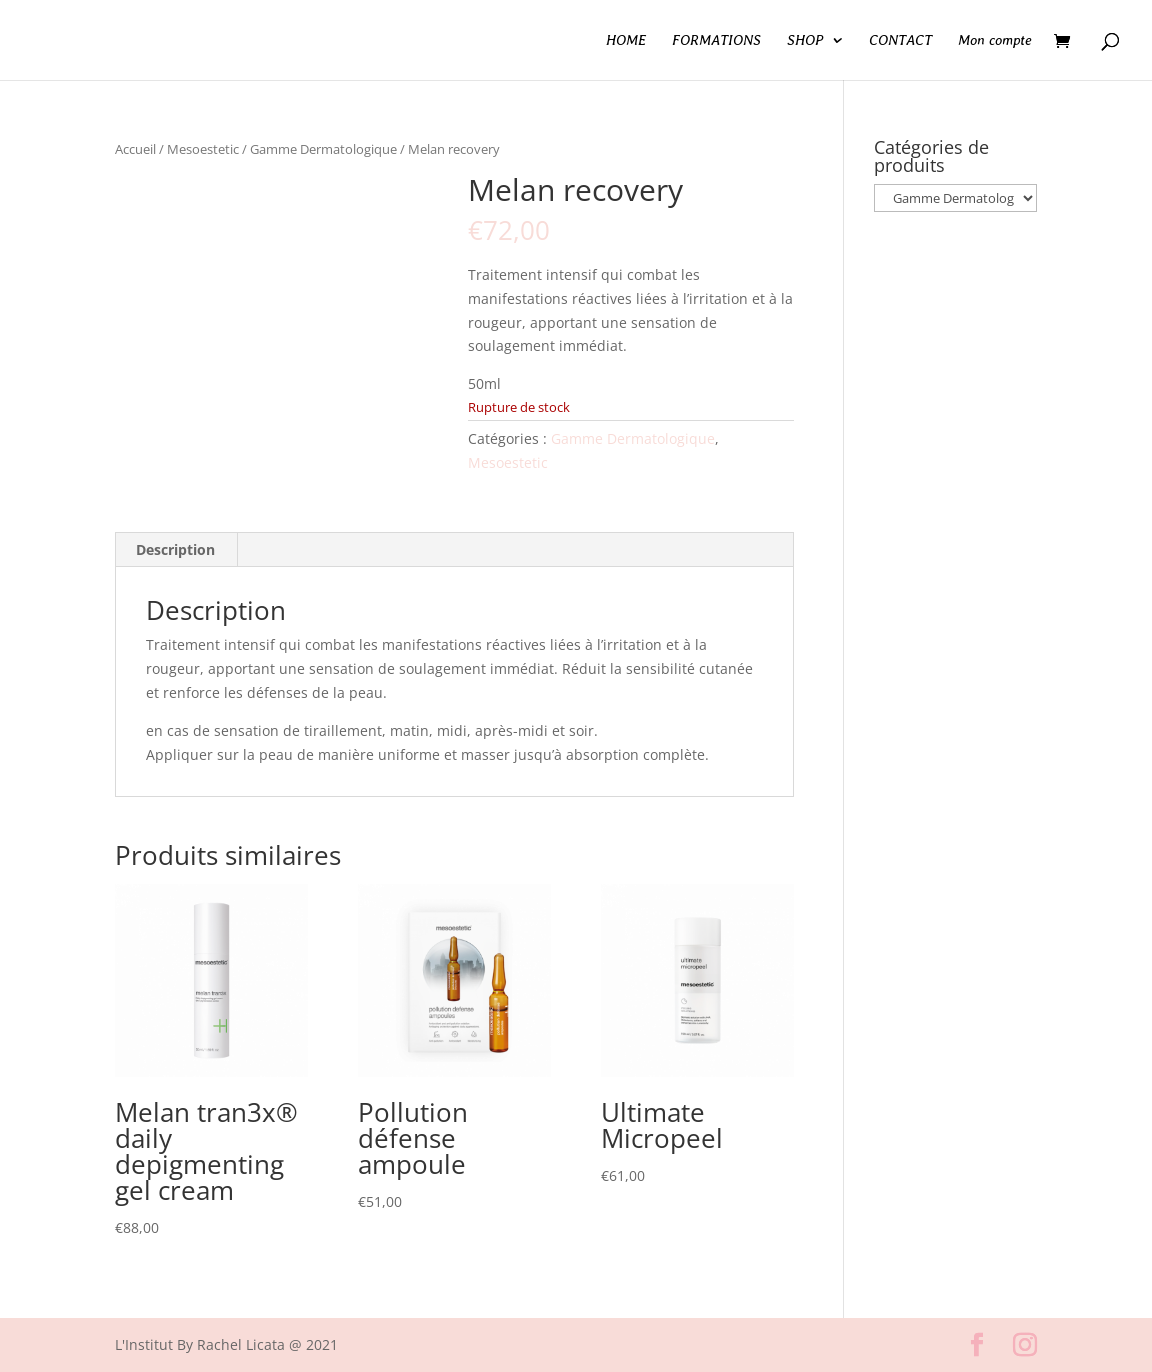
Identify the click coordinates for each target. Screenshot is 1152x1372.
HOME (626, 40)
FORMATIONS (716, 40)
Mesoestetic (203, 149)
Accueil (135, 149)
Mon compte (995, 40)
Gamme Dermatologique (323, 149)
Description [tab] (175, 549)
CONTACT (900, 40)
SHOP (805, 40)
